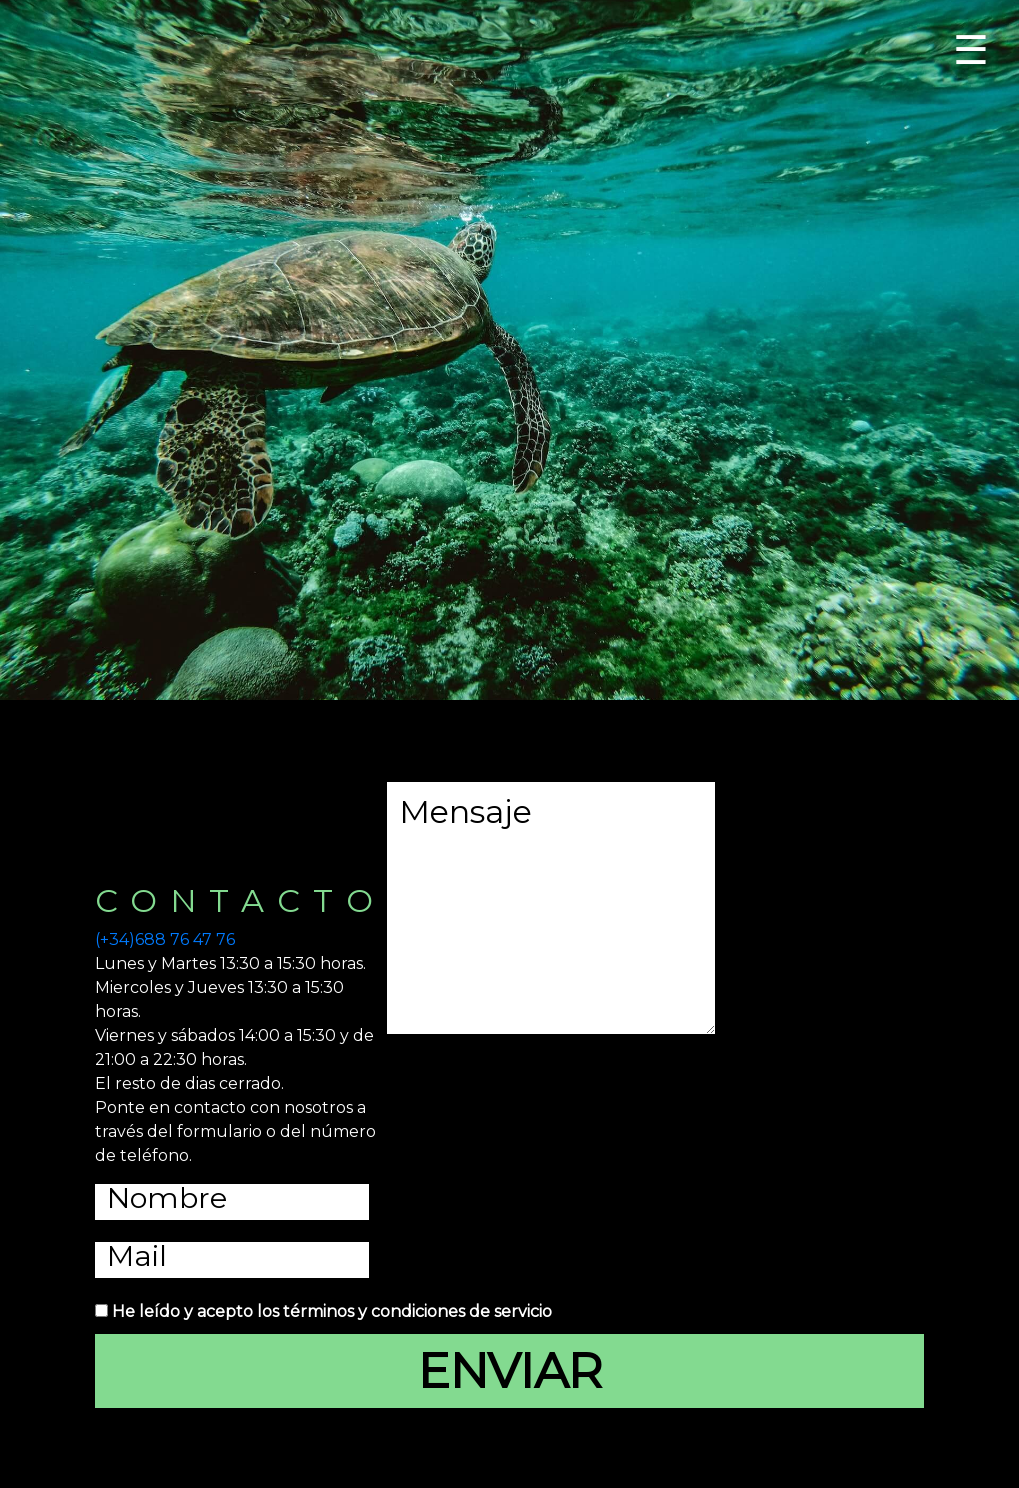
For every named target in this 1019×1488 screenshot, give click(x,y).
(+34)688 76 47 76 (165, 939)
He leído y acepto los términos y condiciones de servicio (332, 1311)
